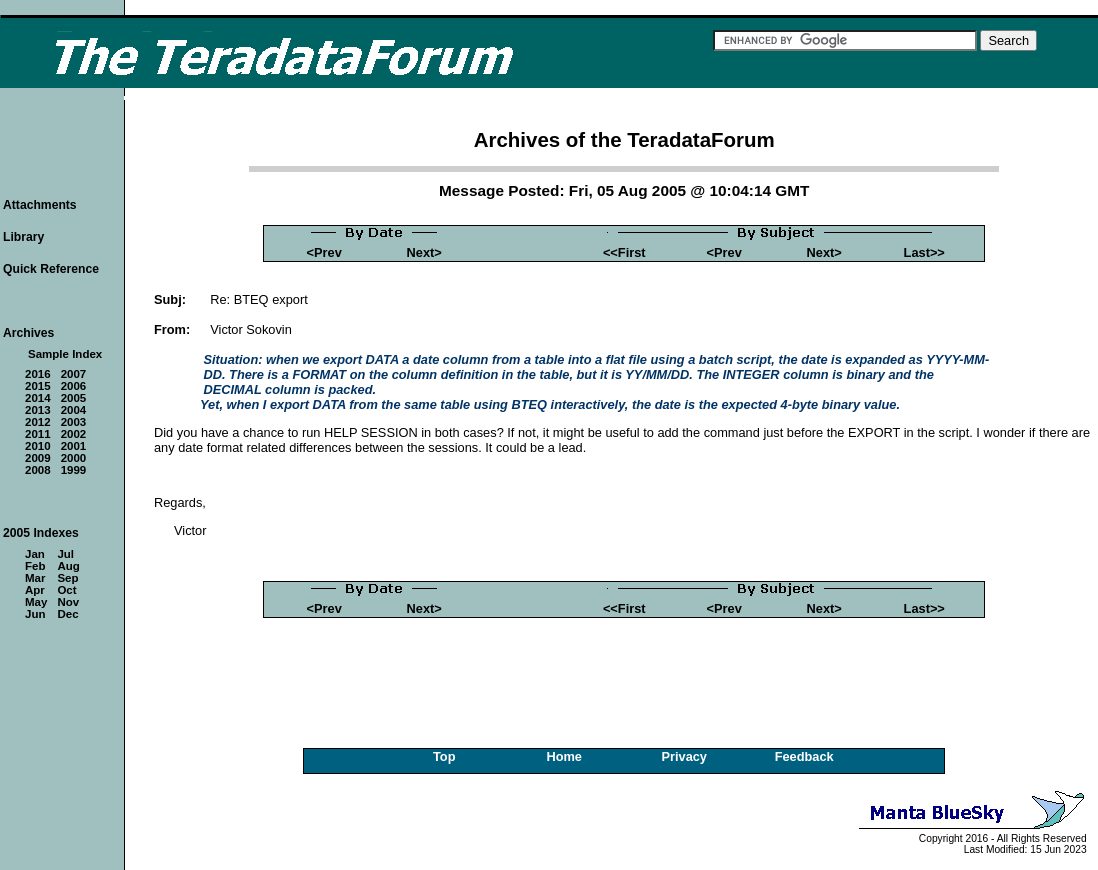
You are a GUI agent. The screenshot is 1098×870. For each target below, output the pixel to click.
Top (444, 756)
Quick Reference (51, 269)
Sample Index (65, 354)
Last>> (924, 252)
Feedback (804, 756)
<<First (624, 252)
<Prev (324, 252)
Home (564, 756)
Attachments (40, 205)
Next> (424, 252)
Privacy (684, 756)
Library (23, 237)
